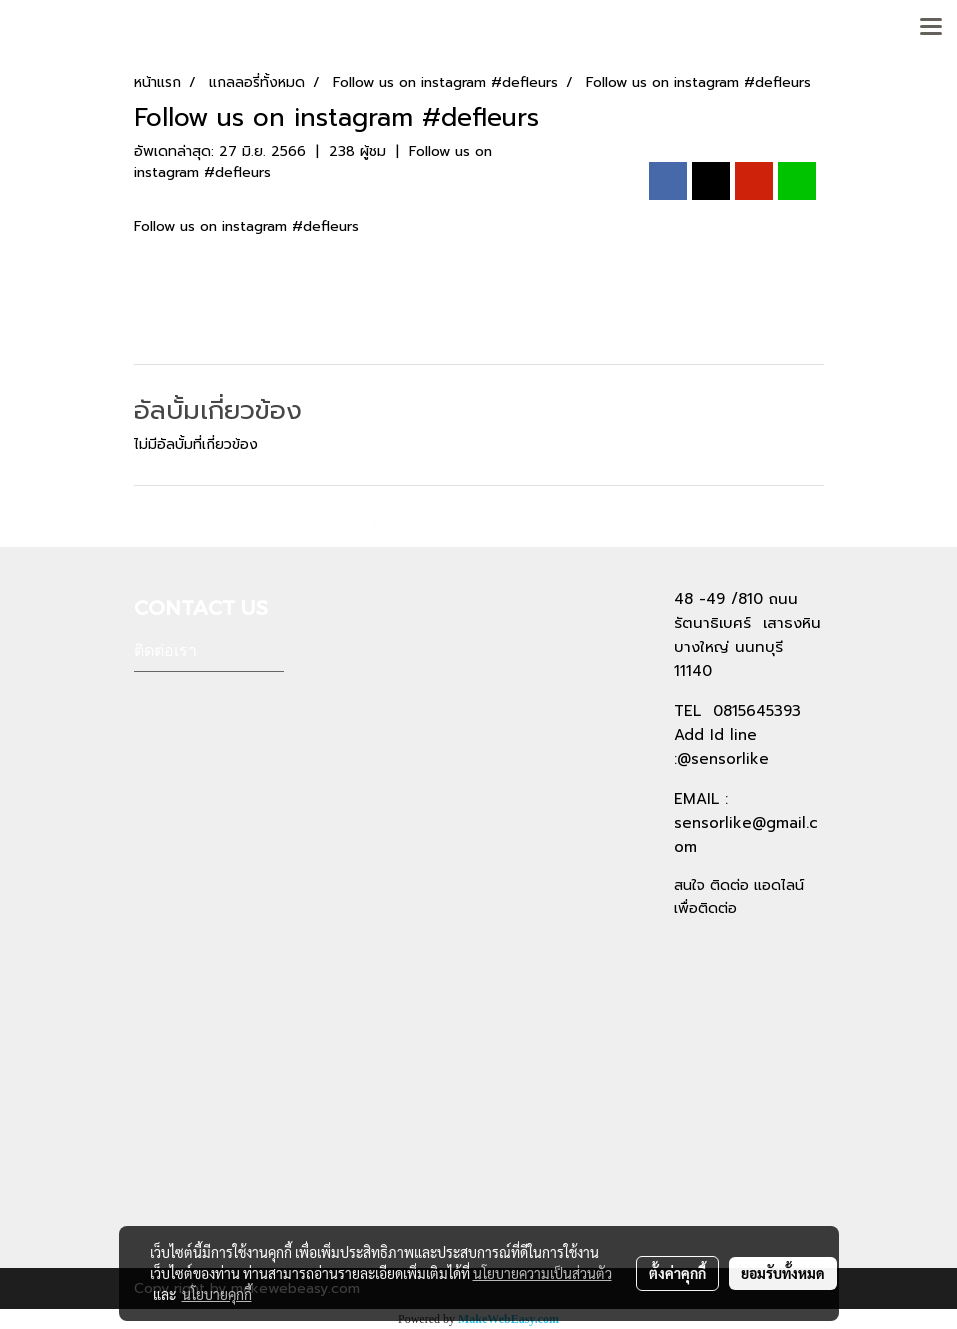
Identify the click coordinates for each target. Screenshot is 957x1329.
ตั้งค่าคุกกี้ (677, 1273)
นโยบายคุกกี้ (217, 1294)
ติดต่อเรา (165, 650)
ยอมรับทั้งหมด (783, 1273)
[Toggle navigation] (931, 28)
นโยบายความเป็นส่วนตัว (542, 1273)
